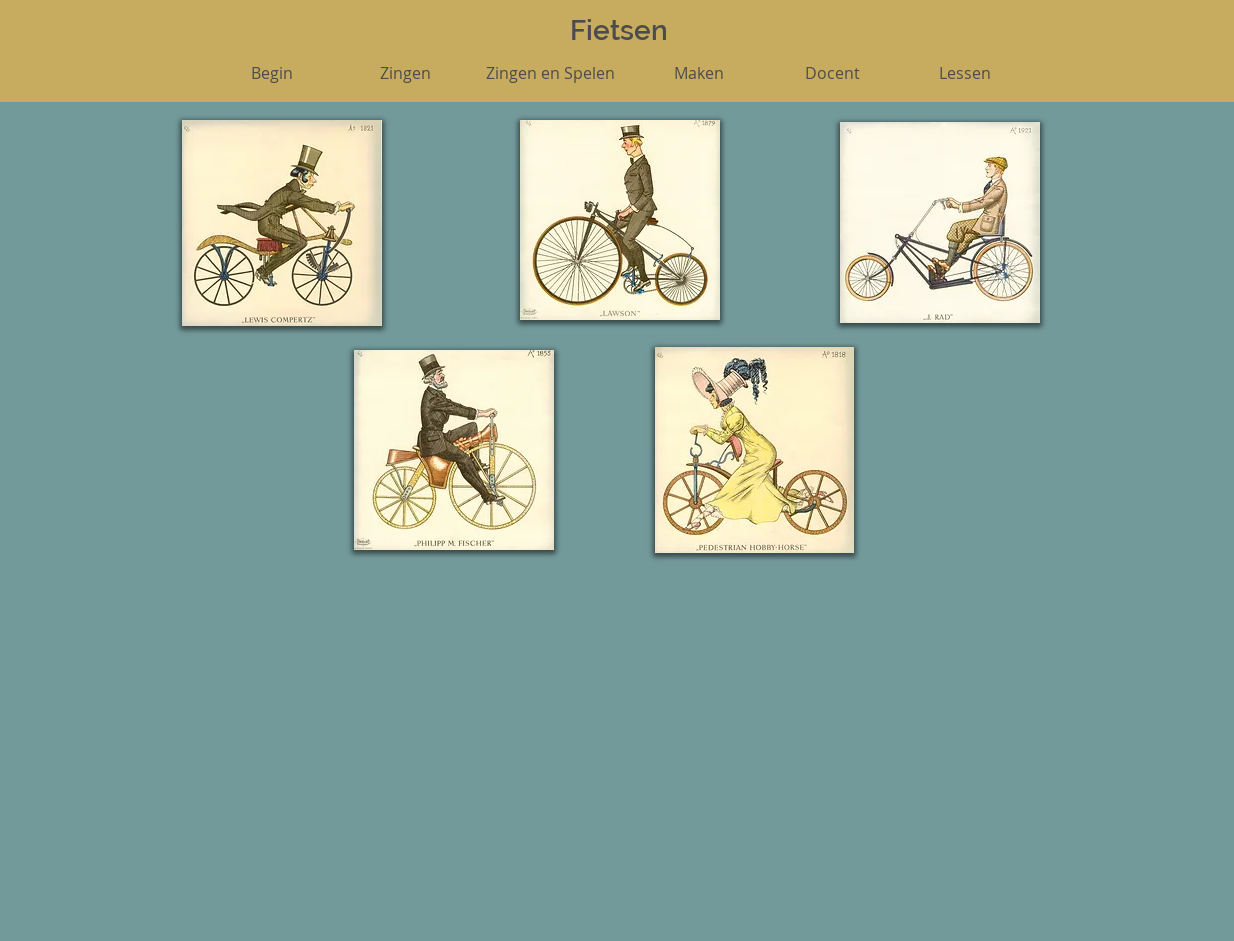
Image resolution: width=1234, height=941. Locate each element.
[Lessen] (965, 73)
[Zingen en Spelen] (550, 73)
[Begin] (272, 73)
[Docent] (832, 73)
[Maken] (699, 73)
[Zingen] (405, 73)
